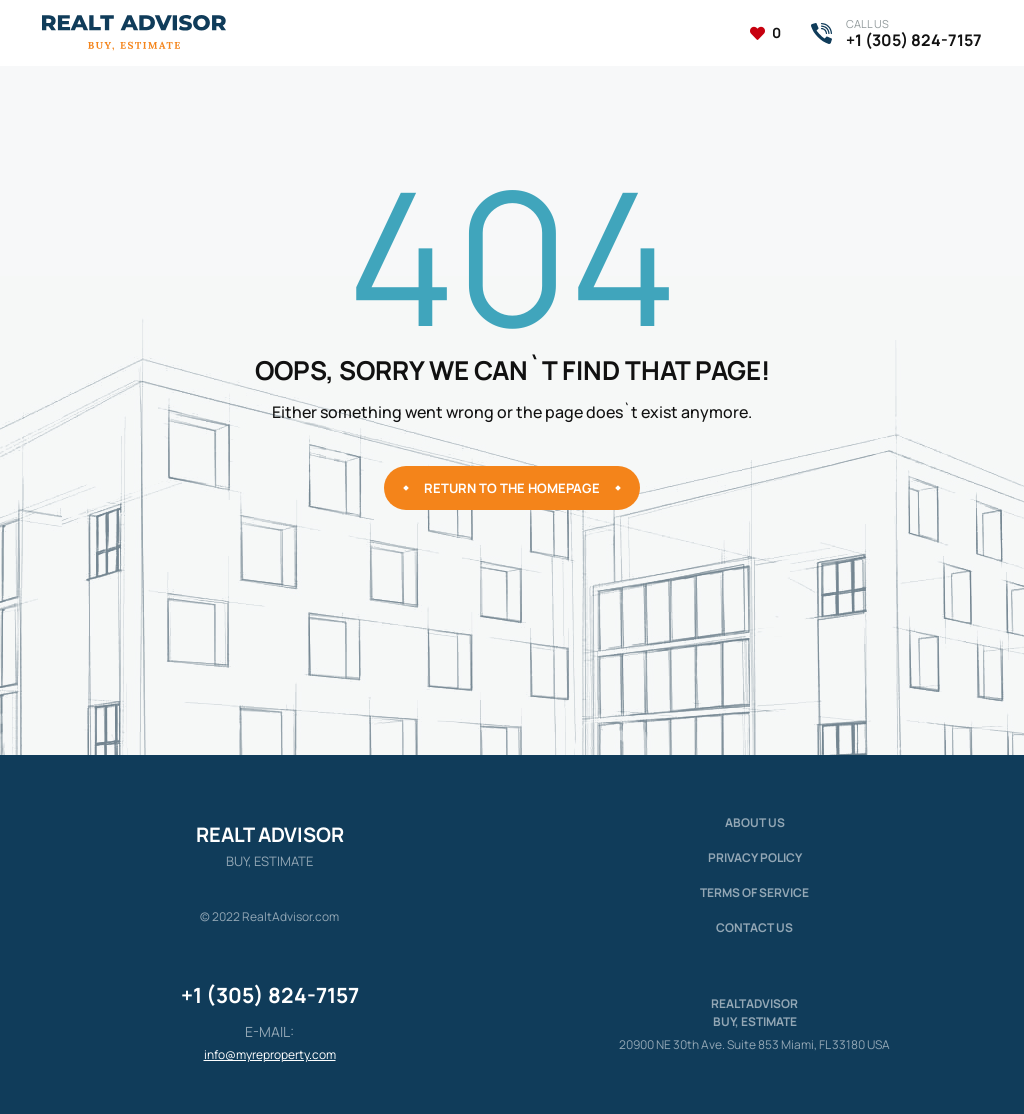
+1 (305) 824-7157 (270, 995)
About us (755, 822)
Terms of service (754, 892)
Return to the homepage (512, 488)
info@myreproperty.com (270, 1054)
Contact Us (754, 927)
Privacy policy (755, 857)
